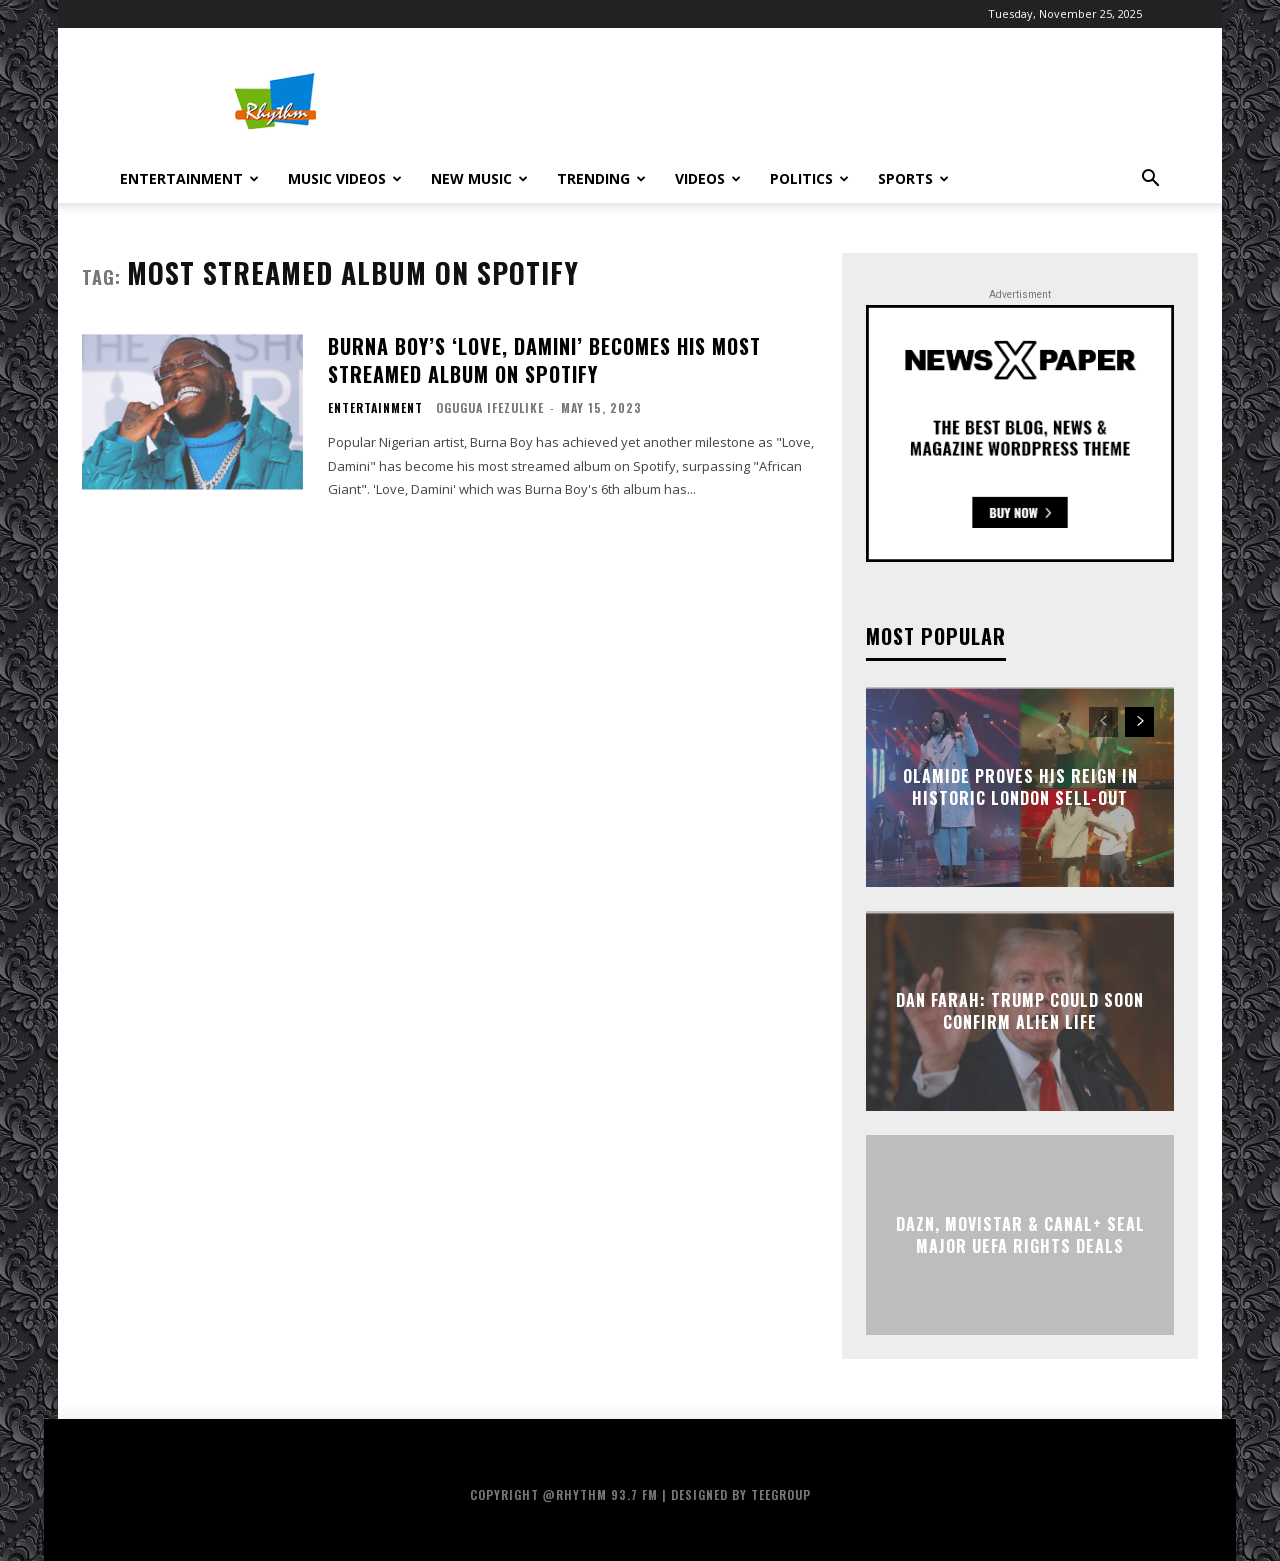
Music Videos (345, 178)
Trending (601, 178)
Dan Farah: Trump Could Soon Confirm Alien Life (1020, 1010)
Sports (913, 178)
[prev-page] (1103, 722)
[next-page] (1139, 722)
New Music (479, 178)
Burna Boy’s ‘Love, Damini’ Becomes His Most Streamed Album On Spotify (544, 360)
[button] (1150, 180)
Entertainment (189, 178)
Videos (708, 178)
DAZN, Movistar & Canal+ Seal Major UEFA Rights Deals (1020, 1234)
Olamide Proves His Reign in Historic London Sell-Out (1020, 786)
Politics (809, 178)
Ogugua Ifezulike (490, 407)
